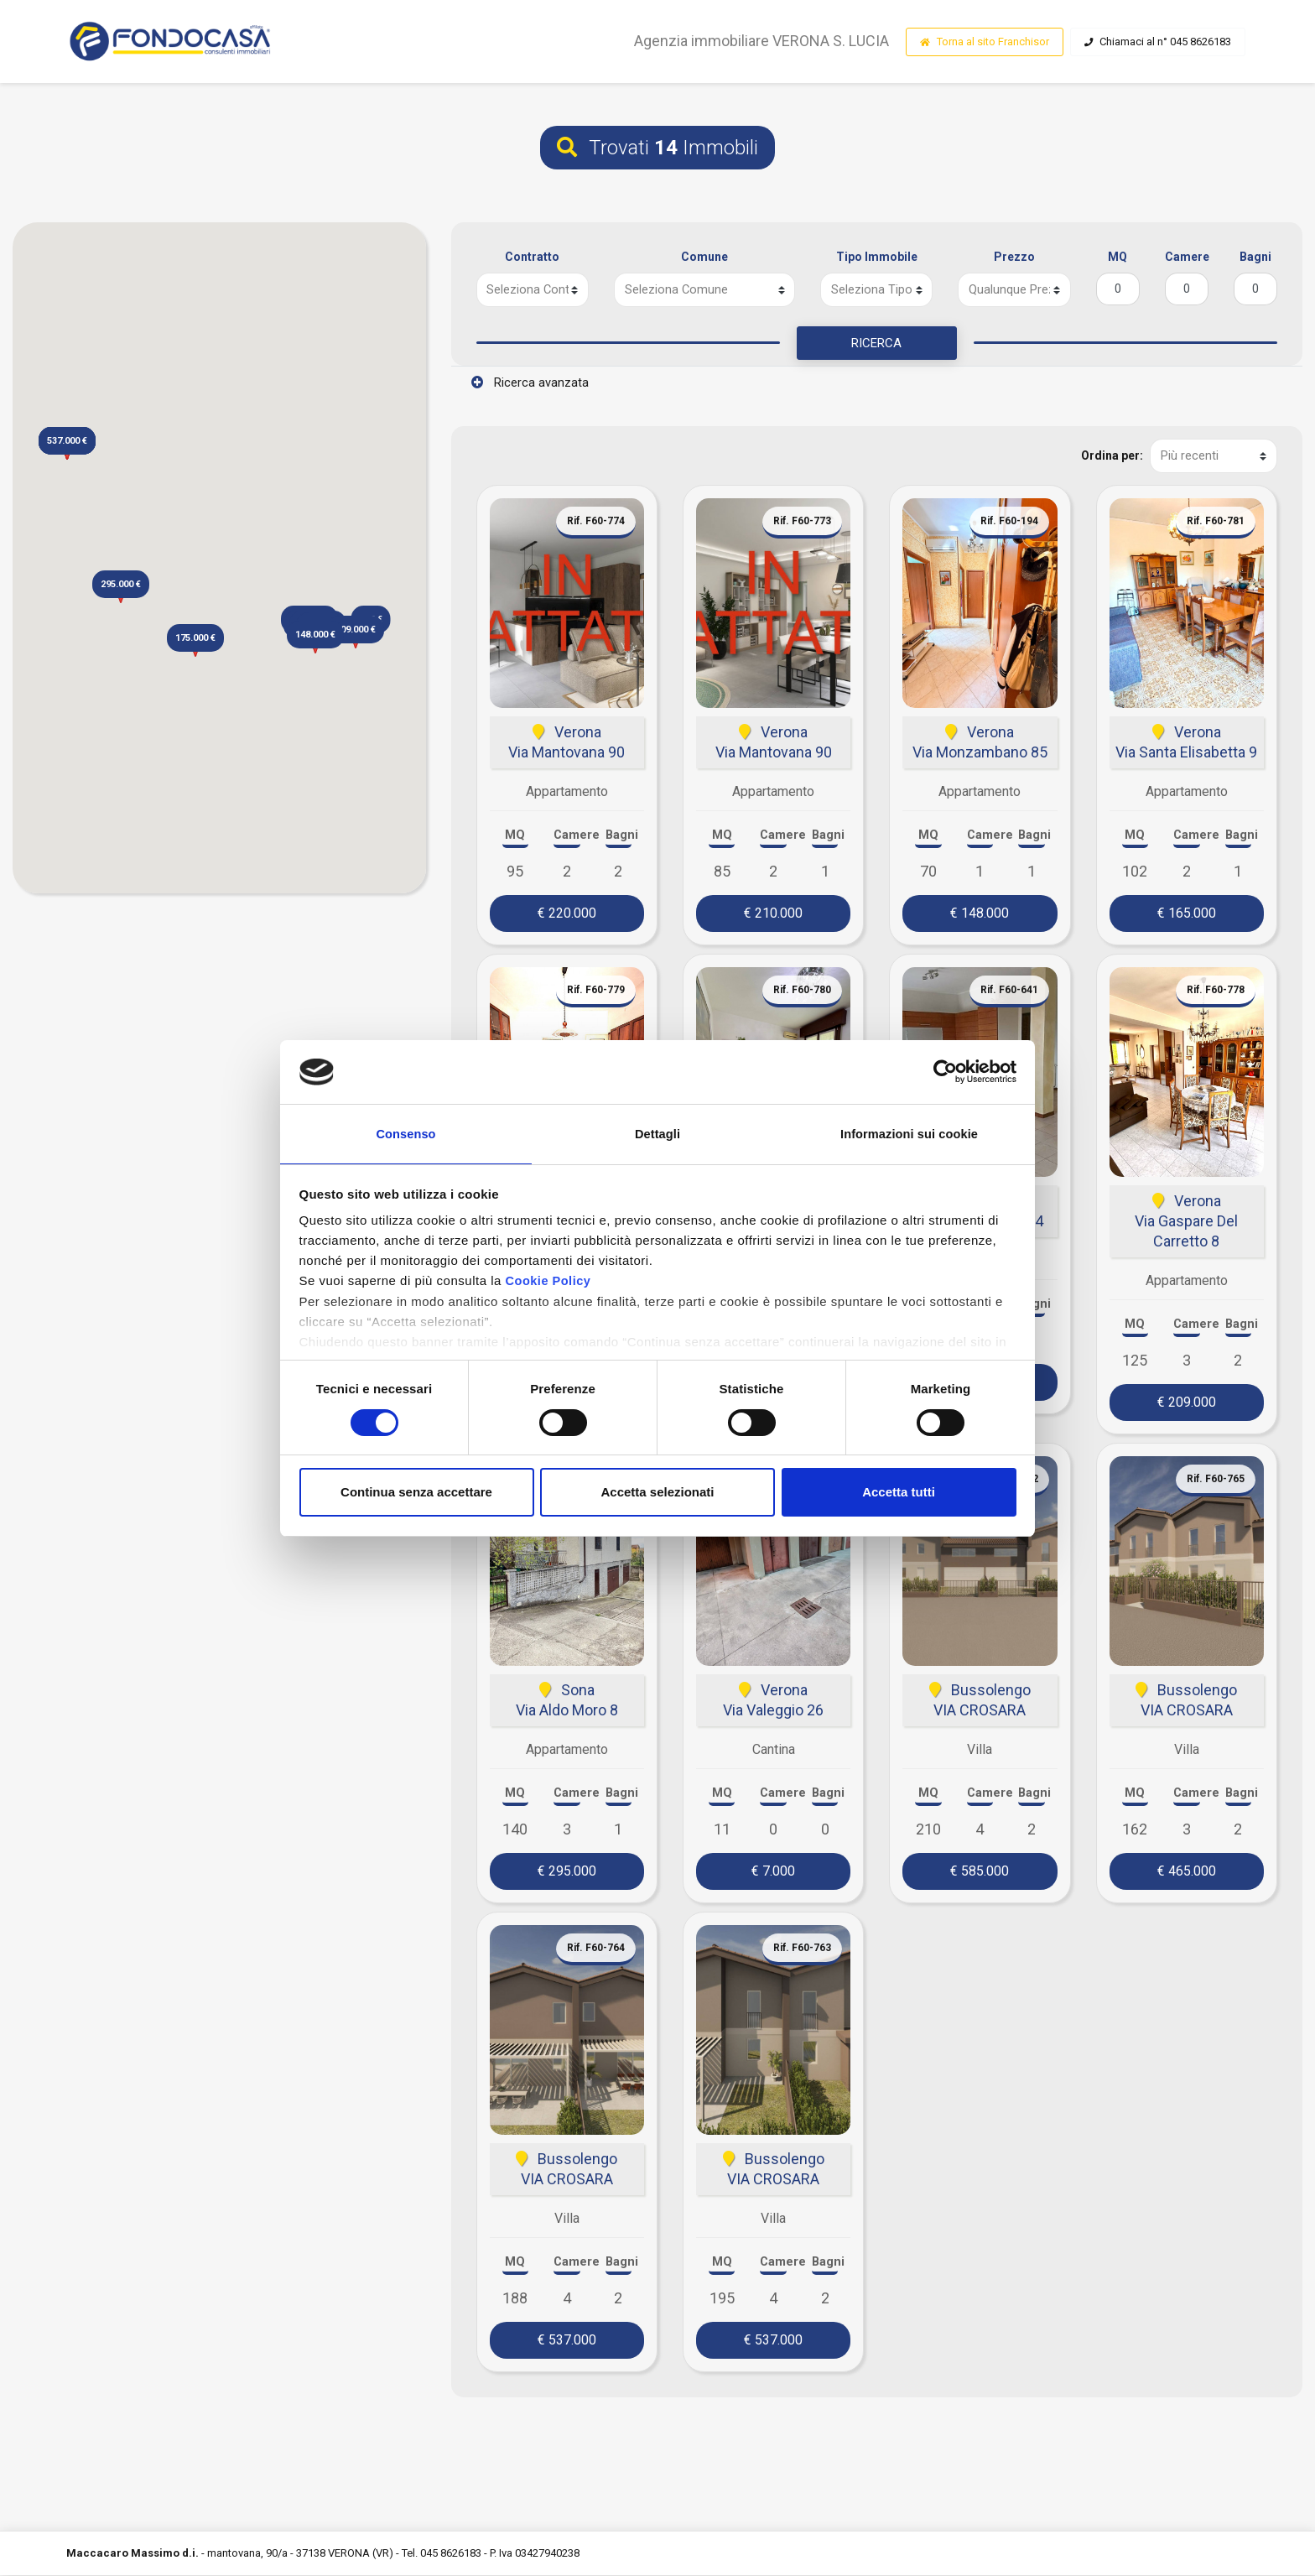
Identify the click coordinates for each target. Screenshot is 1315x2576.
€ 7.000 (773, 1872)
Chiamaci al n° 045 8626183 (1157, 42)
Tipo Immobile (876, 256)
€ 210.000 (773, 914)
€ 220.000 (567, 914)
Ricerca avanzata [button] (530, 384)
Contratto (532, 256)
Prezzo (1014, 256)
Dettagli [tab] (657, 1133)
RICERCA (876, 343)
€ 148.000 (979, 914)
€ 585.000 (979, 1872)
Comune (704, 256)
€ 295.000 (567, 1872)
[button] (315, 637)
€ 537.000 (567, 2341)
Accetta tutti (898, 1493)
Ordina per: (1111, 457)
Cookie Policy (549, 1282)
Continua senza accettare (416, 1493)
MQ (1117, 256)
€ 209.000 (1186, 1403)
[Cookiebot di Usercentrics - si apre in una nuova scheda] (943, 1070)
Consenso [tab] (405, 1133)
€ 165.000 (1186, 914)
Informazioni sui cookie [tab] (909, 1133)
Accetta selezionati (657, 1493)
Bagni (1255, 256)
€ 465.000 (1186, 1872)
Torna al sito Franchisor (984, 42)
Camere (1186, 256)
